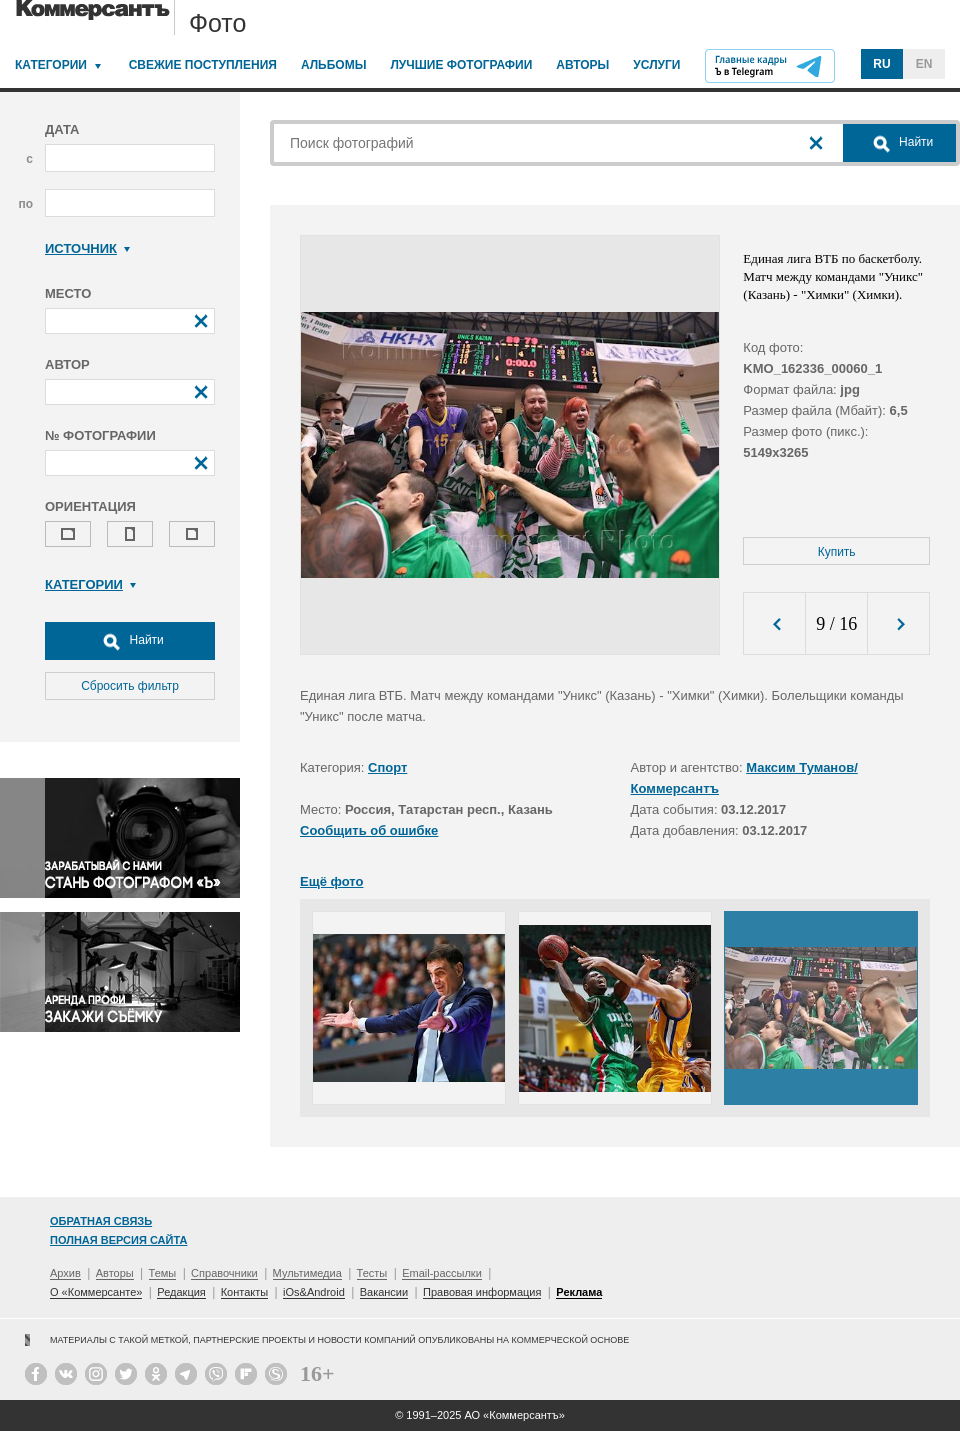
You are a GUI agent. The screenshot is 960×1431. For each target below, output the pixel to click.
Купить (837, 552)
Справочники (224, 1273)
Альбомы (334, 65)
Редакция (181, 1292)
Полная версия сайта (118, 1240)
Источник (87, 248)
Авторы (582, 65)
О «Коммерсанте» (96, 1292)
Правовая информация (482, 1292)
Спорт (387, 767)
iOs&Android (314, 1292)
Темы (163, 1273)
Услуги (656, 65)
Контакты (245, 1292)
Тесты (372, 1273)
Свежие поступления (203, 65)
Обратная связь (101, 1221)
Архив (65, 1273)
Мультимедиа (307, 1273)
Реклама (579, 1292)
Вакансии (384, 1292)
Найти (130, 641)
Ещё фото (331, 881)
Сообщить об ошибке (369, 830)
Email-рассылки (442, 1273)
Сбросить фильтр (130, 686)
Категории (51, 65)
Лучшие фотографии (461, 65)
